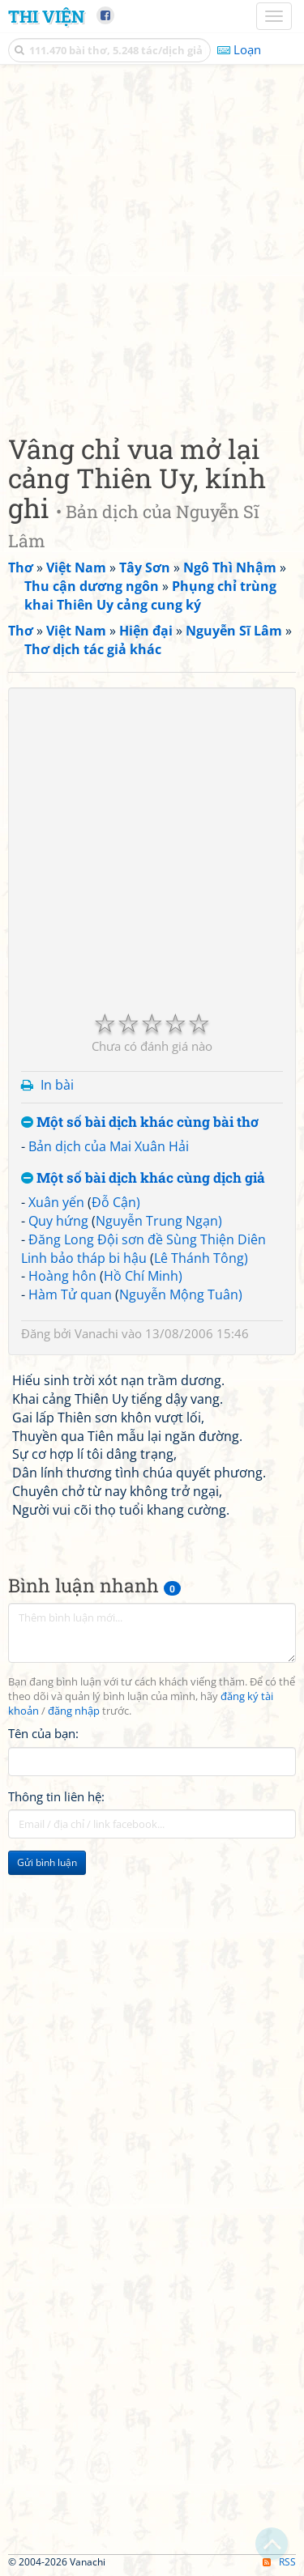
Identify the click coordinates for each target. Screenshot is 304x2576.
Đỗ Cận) (116, 1202)
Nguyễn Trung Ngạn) (159, 1221)
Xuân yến (56, 1202)
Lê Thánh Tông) (201, 1258)
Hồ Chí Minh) (143, 1276)
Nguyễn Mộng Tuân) (180, 1294)
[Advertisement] (152, 245)
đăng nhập (74, 1711)
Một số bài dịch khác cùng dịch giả (143, 1178)
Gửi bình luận (47, 1862)
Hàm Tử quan (70, 1294)
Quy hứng (58, 1221)
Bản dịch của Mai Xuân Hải (108, 1146)
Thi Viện (46, 16)
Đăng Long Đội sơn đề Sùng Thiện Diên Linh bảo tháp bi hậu (143, 1249)
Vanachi (96, 1333)
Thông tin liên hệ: (56, 1796)
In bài (57, 1085)
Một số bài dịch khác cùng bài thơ (140, 1122)
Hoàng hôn (62, 1276)
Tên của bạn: (43, 1733)
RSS (279, 2562)
